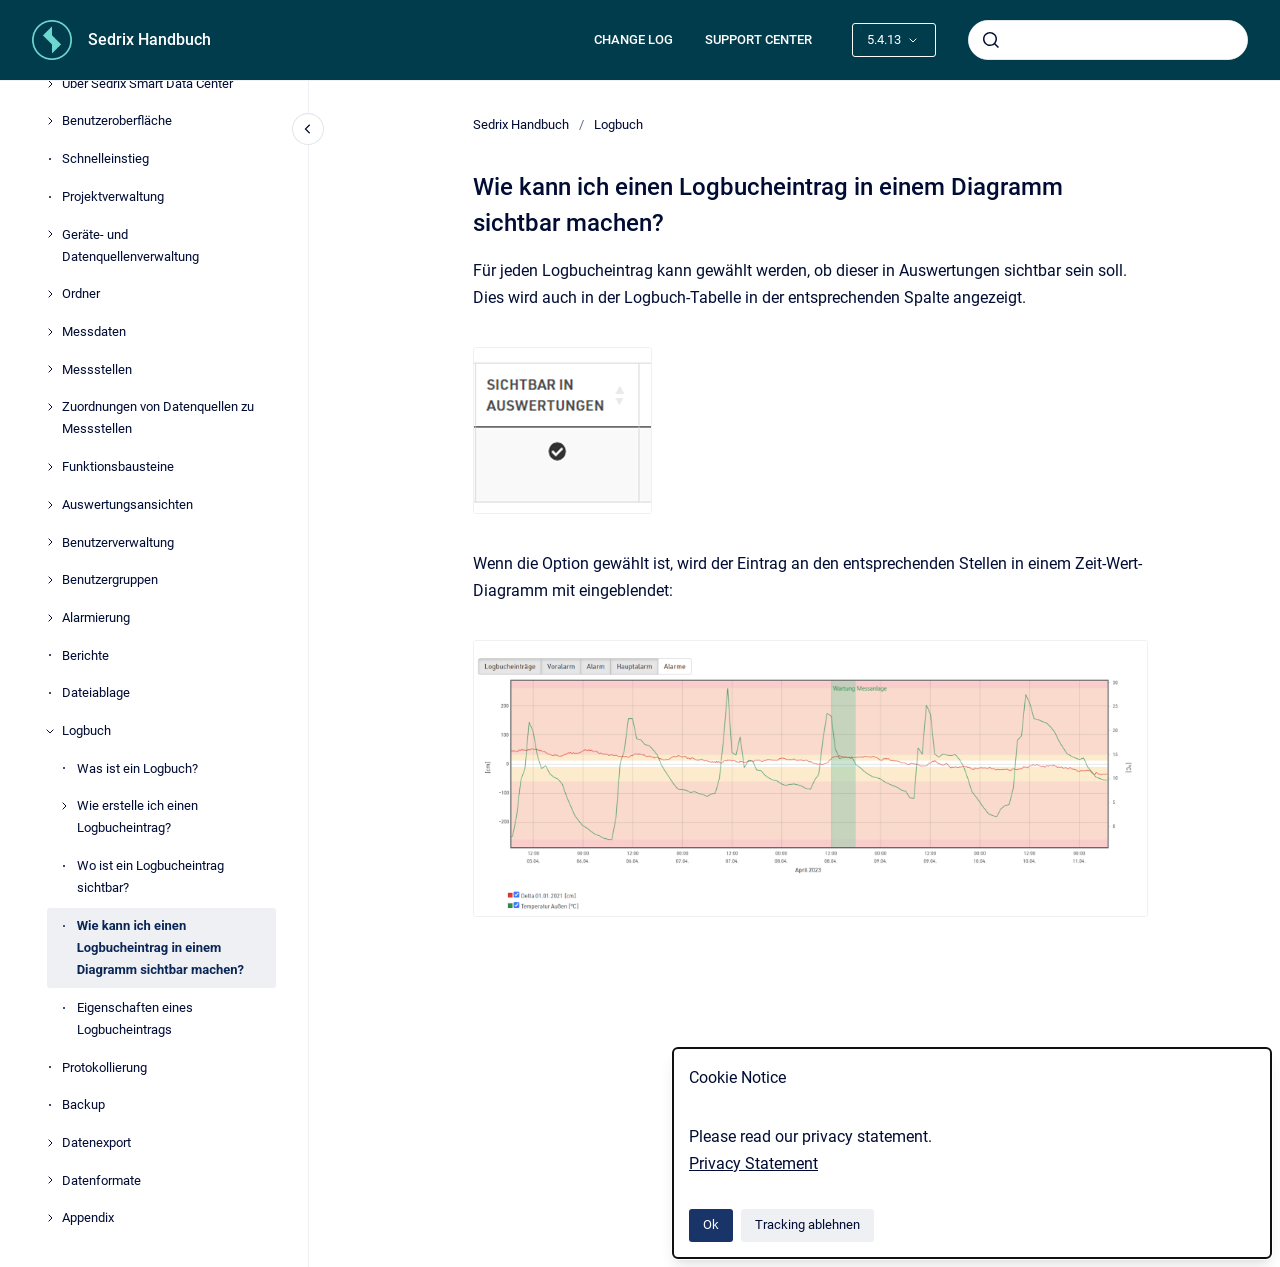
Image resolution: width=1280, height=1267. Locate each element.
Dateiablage (96, 692)
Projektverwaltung (113, 196)
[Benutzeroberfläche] (50, 121)
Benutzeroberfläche (117, 120)
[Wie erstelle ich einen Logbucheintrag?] (64, 806)
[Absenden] (991, 40)
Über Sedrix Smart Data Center (147, 83)
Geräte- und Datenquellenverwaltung (130, 245)
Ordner (81, 293)
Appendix (88, 1217)
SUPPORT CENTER (758, 39)
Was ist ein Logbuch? (137, 768)
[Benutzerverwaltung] (50, 542)
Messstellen (97, 369)
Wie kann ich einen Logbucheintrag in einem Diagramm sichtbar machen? (160, 947)
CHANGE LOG (633, 39)
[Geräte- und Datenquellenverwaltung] (50, 234)
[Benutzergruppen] (50, 580)
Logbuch (86, 730)
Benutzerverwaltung (118, 542)
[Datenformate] (50, 1180)
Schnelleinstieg (105, 158)
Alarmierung (96, 617)
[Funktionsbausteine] (50, 467)
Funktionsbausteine (118, 466)
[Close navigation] (308, 129)
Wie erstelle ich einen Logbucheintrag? (137, 816)
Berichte (85, 655)
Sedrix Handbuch (149, 39)
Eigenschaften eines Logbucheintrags (135, 1018)
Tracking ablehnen (807, 1224)
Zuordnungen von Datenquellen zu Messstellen (158, 417)
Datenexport (96, 1142)
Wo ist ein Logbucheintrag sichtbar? (150, 876)
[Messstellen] (50, 369)
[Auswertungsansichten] (50, 505)
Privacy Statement (753, 1163)
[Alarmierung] (50, 618)
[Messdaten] (50, 332)
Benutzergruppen (110, 579)
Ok (711, 1224)
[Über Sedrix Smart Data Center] (50, 84)
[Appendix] (50, 1218)
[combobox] (1108, 40)
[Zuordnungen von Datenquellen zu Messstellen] (50, 407)
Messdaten (94, 331)
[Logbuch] (50, 731)
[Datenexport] (50, 1143)
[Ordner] (50, 294)
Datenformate (101, 1180)
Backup (83, 1104)
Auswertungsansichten (127, 504)
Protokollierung (104, 1067)
